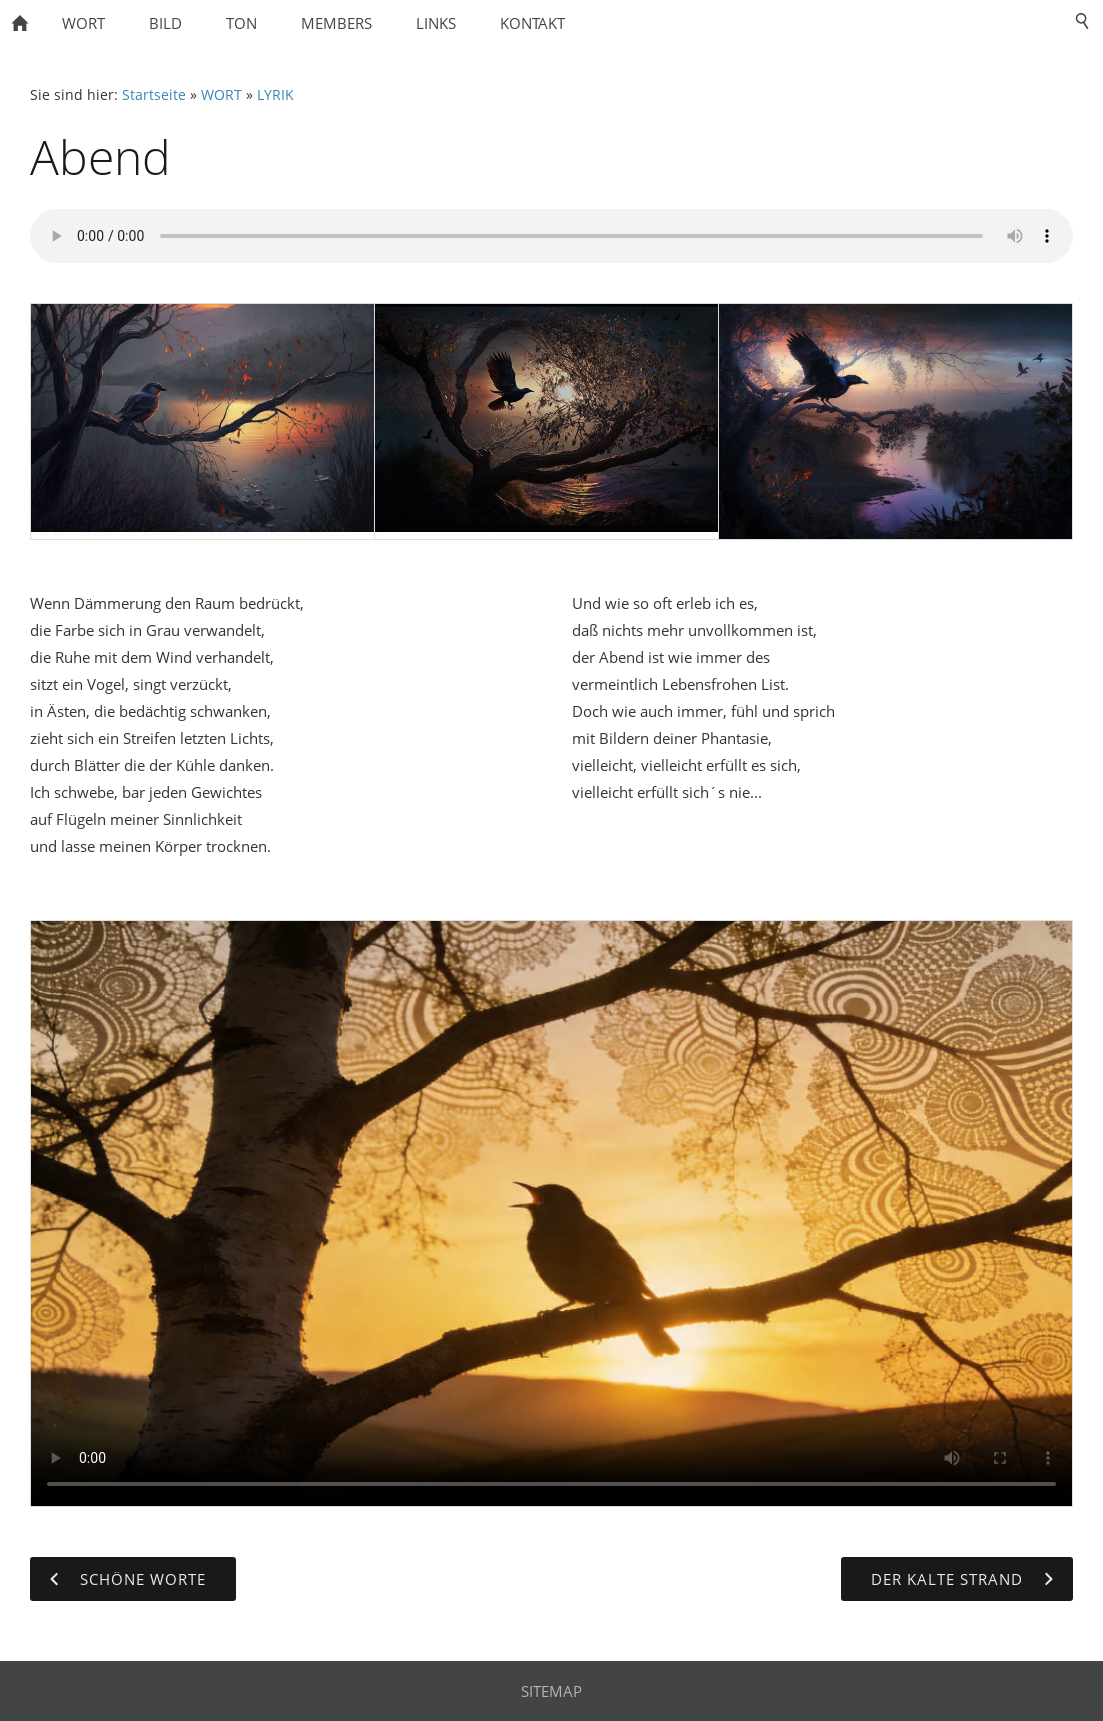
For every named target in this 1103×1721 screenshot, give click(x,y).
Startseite (154, 95)
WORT (221, 95)
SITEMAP (551, 1691)
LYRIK (275, 95)
